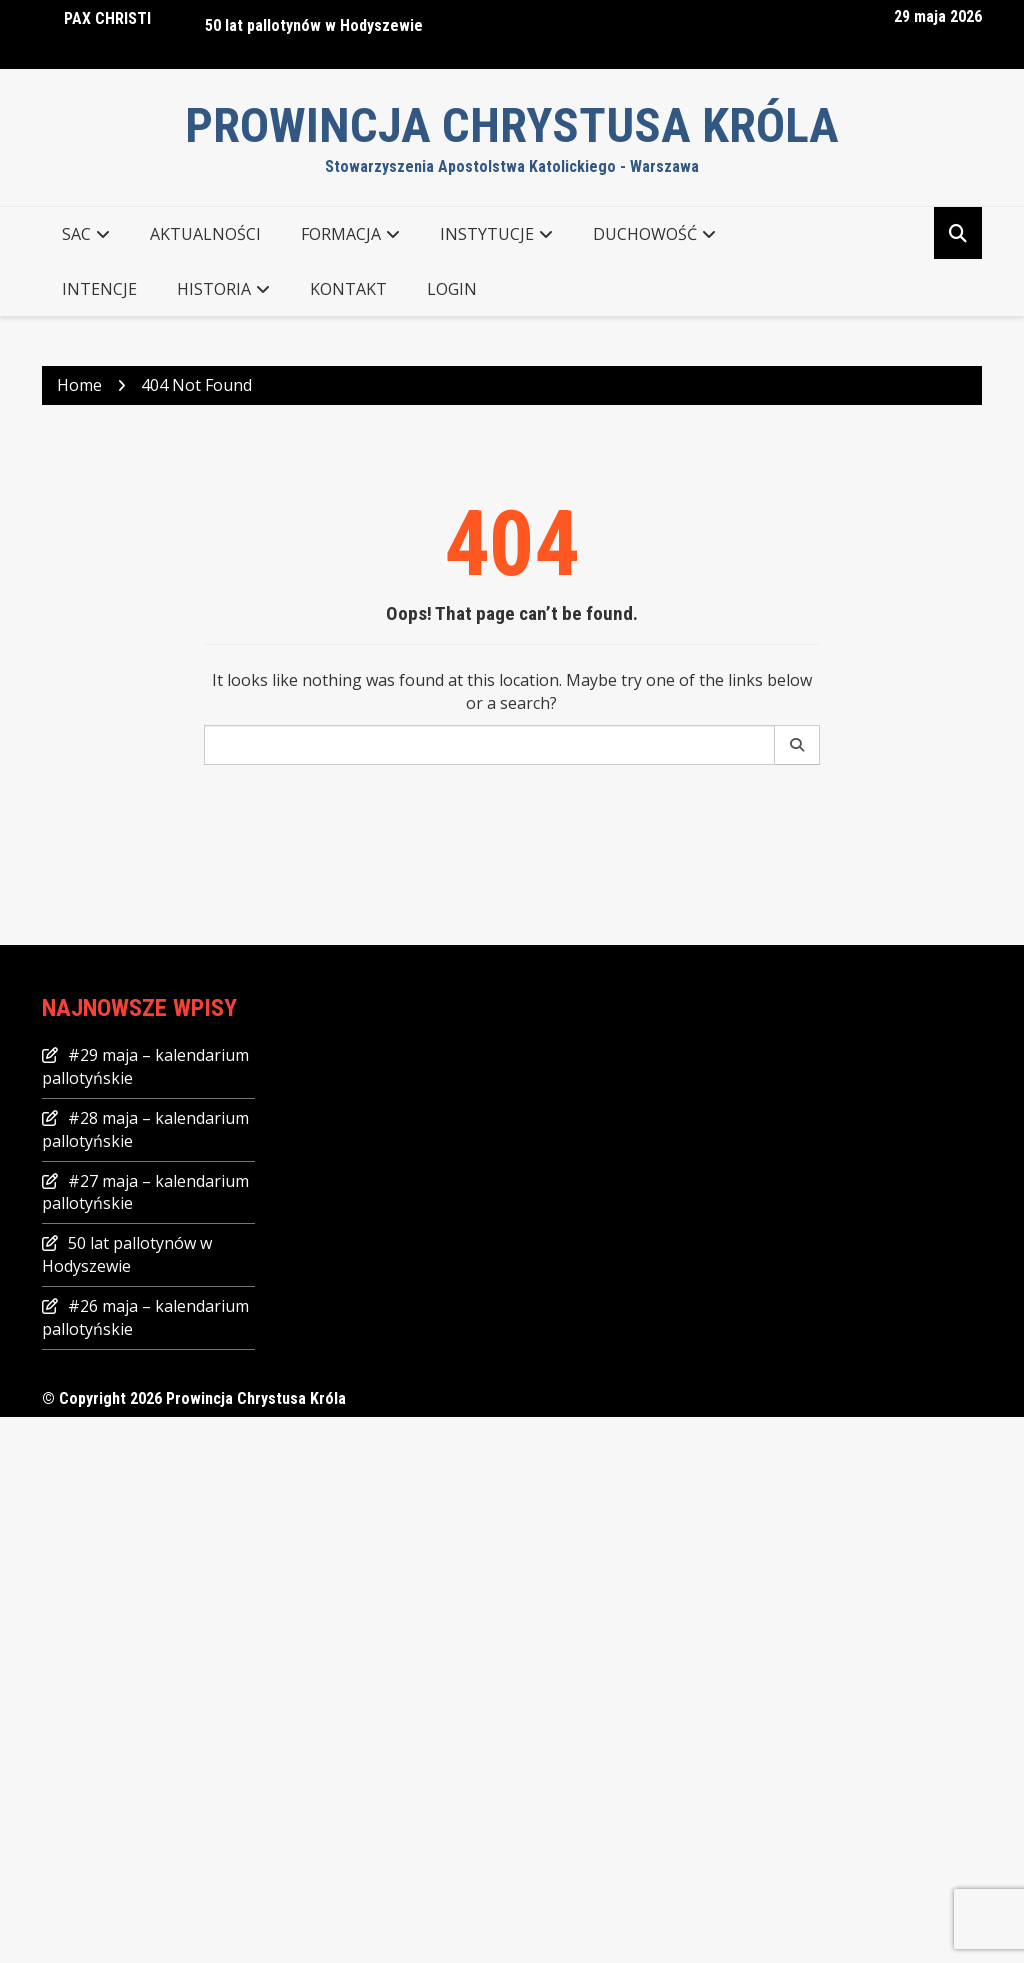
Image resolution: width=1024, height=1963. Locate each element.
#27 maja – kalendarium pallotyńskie (145, 1192)
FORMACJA (341, 234)
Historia (214, 289)
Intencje (99, 289)
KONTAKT (348, 289)
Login (452, 289)
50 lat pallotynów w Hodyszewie (314, 25)
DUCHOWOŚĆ (645, 234)
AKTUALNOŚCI (205, 234)
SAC (76, 234)
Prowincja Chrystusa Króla (512, 125)
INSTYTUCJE (487, 234)
